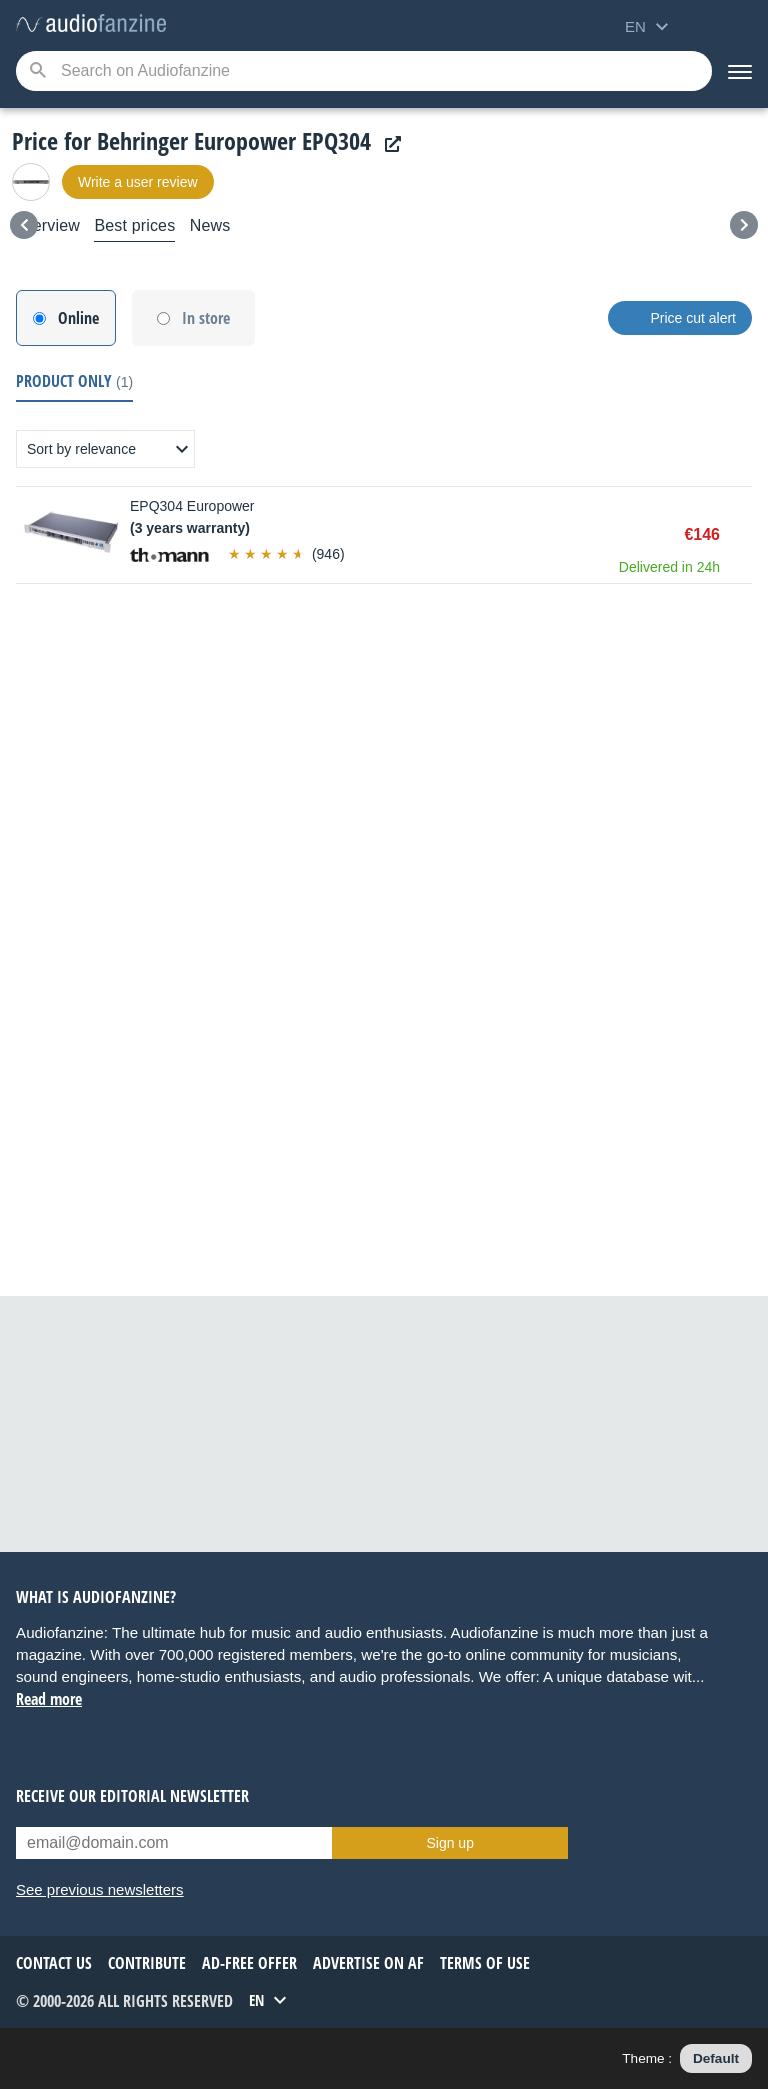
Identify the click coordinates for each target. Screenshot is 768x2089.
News (210, 225)
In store (206, 318)
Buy (742, 535)
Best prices (134, 225)
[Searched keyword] (364, 71)
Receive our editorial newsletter (132, 1796)
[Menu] (740, 71)
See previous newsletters (100, 1889)
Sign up (449, 1843)
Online (78, 318)
